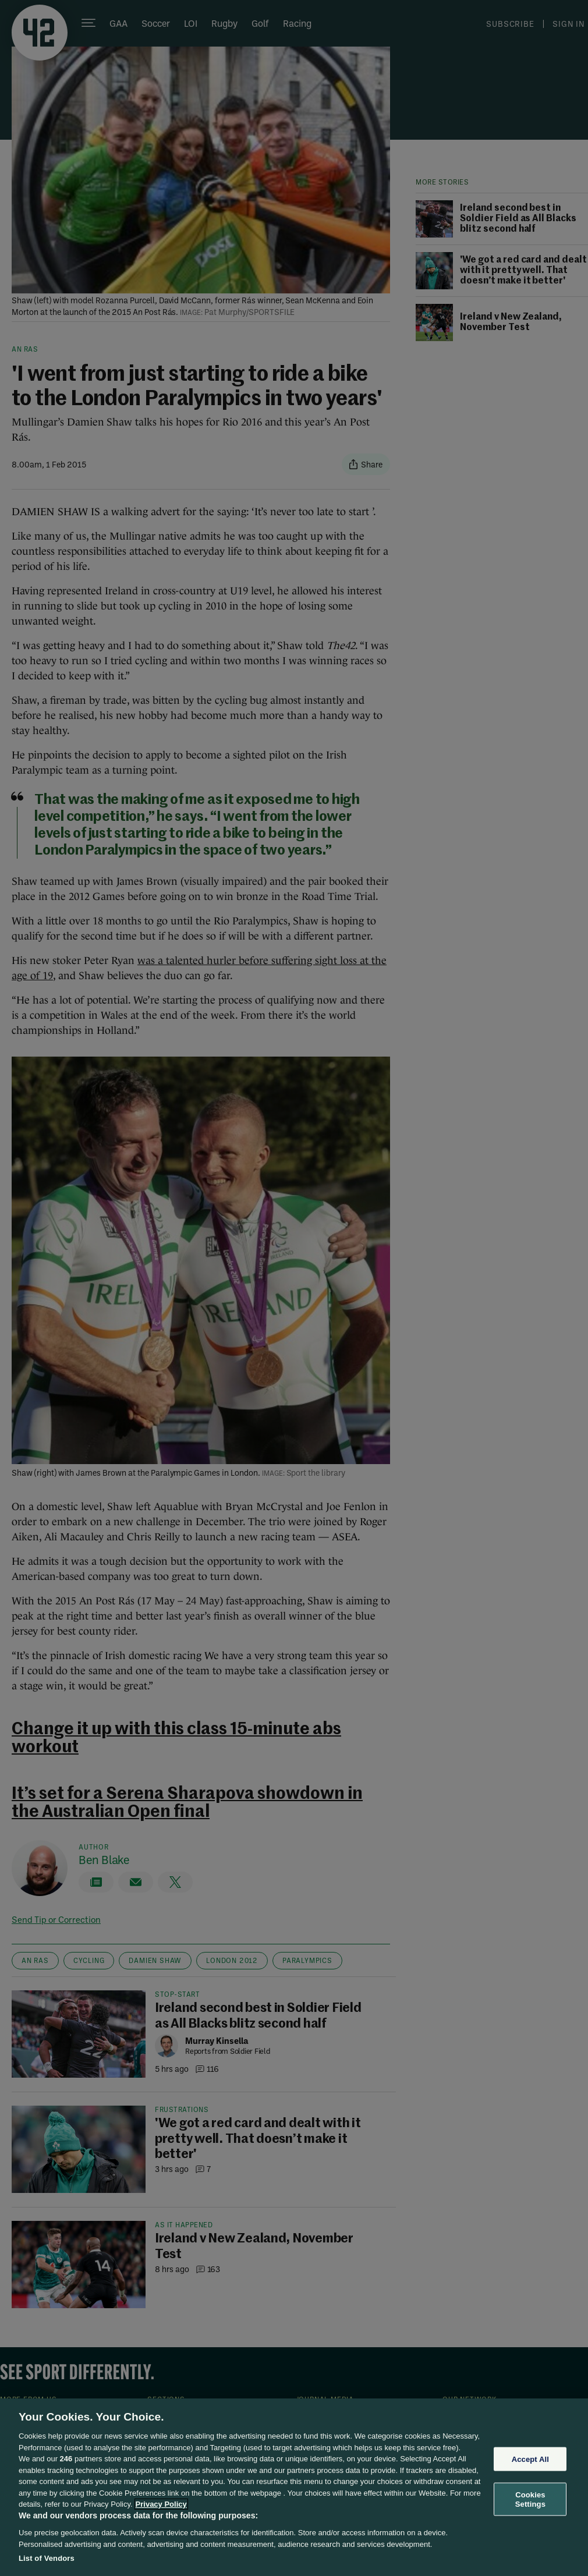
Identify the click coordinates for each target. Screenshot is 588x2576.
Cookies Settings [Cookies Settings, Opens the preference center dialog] (530, 2499)
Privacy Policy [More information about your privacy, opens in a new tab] (161, 2504)
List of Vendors (47, 2558)
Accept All (530, 2458)
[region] (294, 2487)
